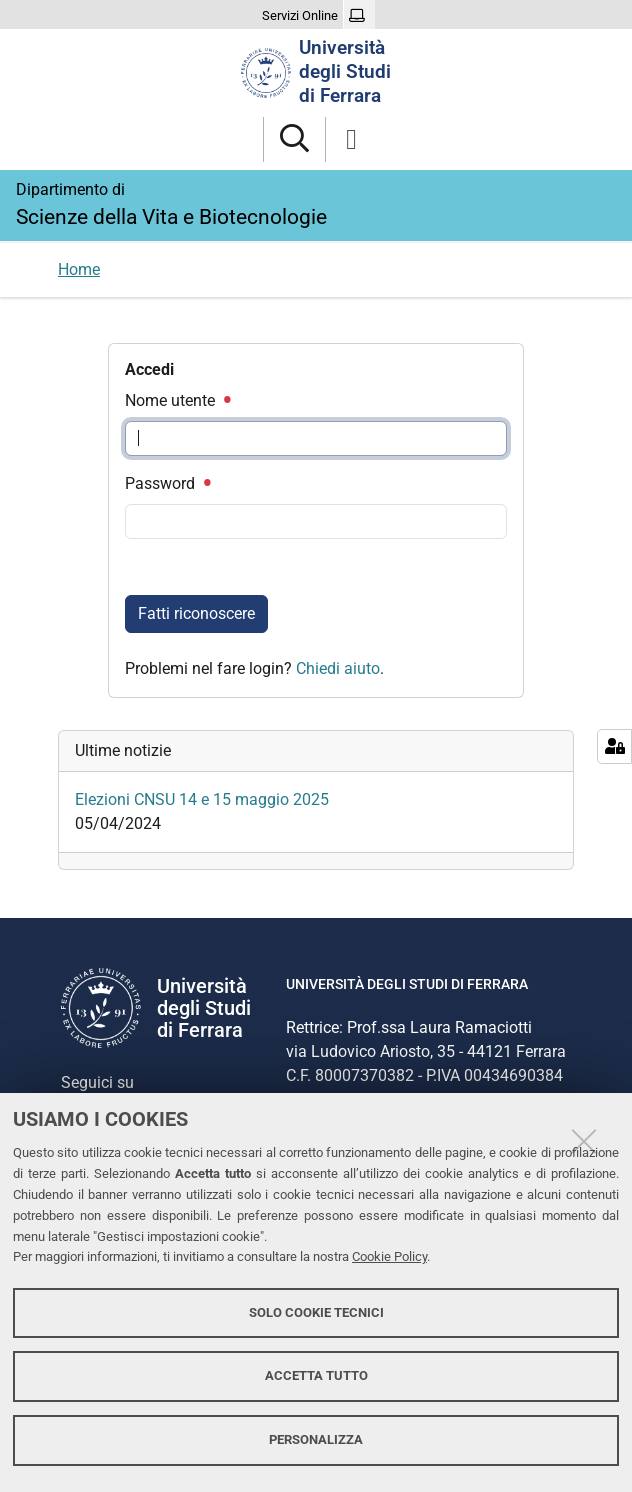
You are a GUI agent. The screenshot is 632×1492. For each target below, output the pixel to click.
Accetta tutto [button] (316, 1375)
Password (167, 483)
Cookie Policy (389, 1256)
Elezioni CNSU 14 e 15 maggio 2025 (202, 799)
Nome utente (177, 400)
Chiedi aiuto (338, 668)
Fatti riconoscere (196, 613)
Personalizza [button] (316, 1439)
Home (79, 269)
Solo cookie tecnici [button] (316, 1312)
